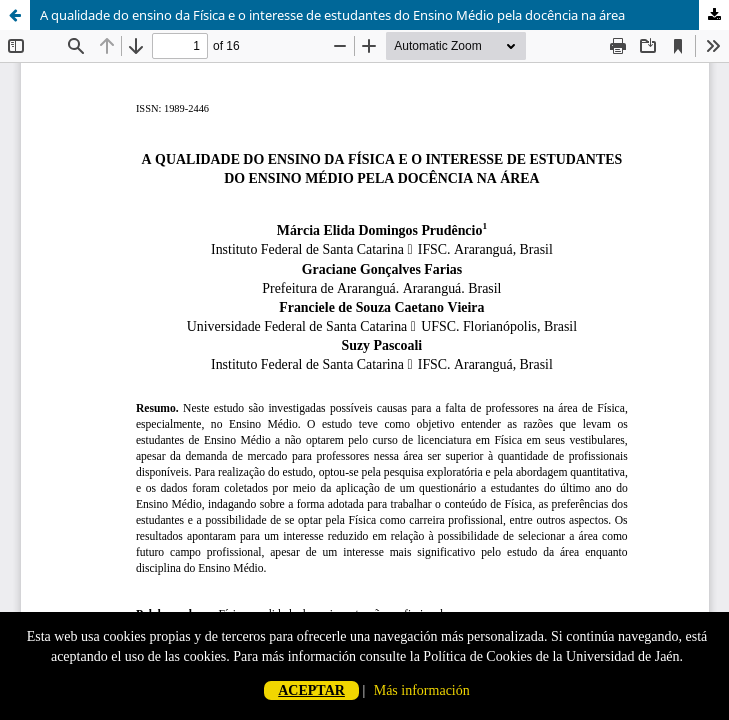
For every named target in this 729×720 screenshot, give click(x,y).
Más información (422, 690)
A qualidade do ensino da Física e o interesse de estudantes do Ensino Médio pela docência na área (332, 15)
